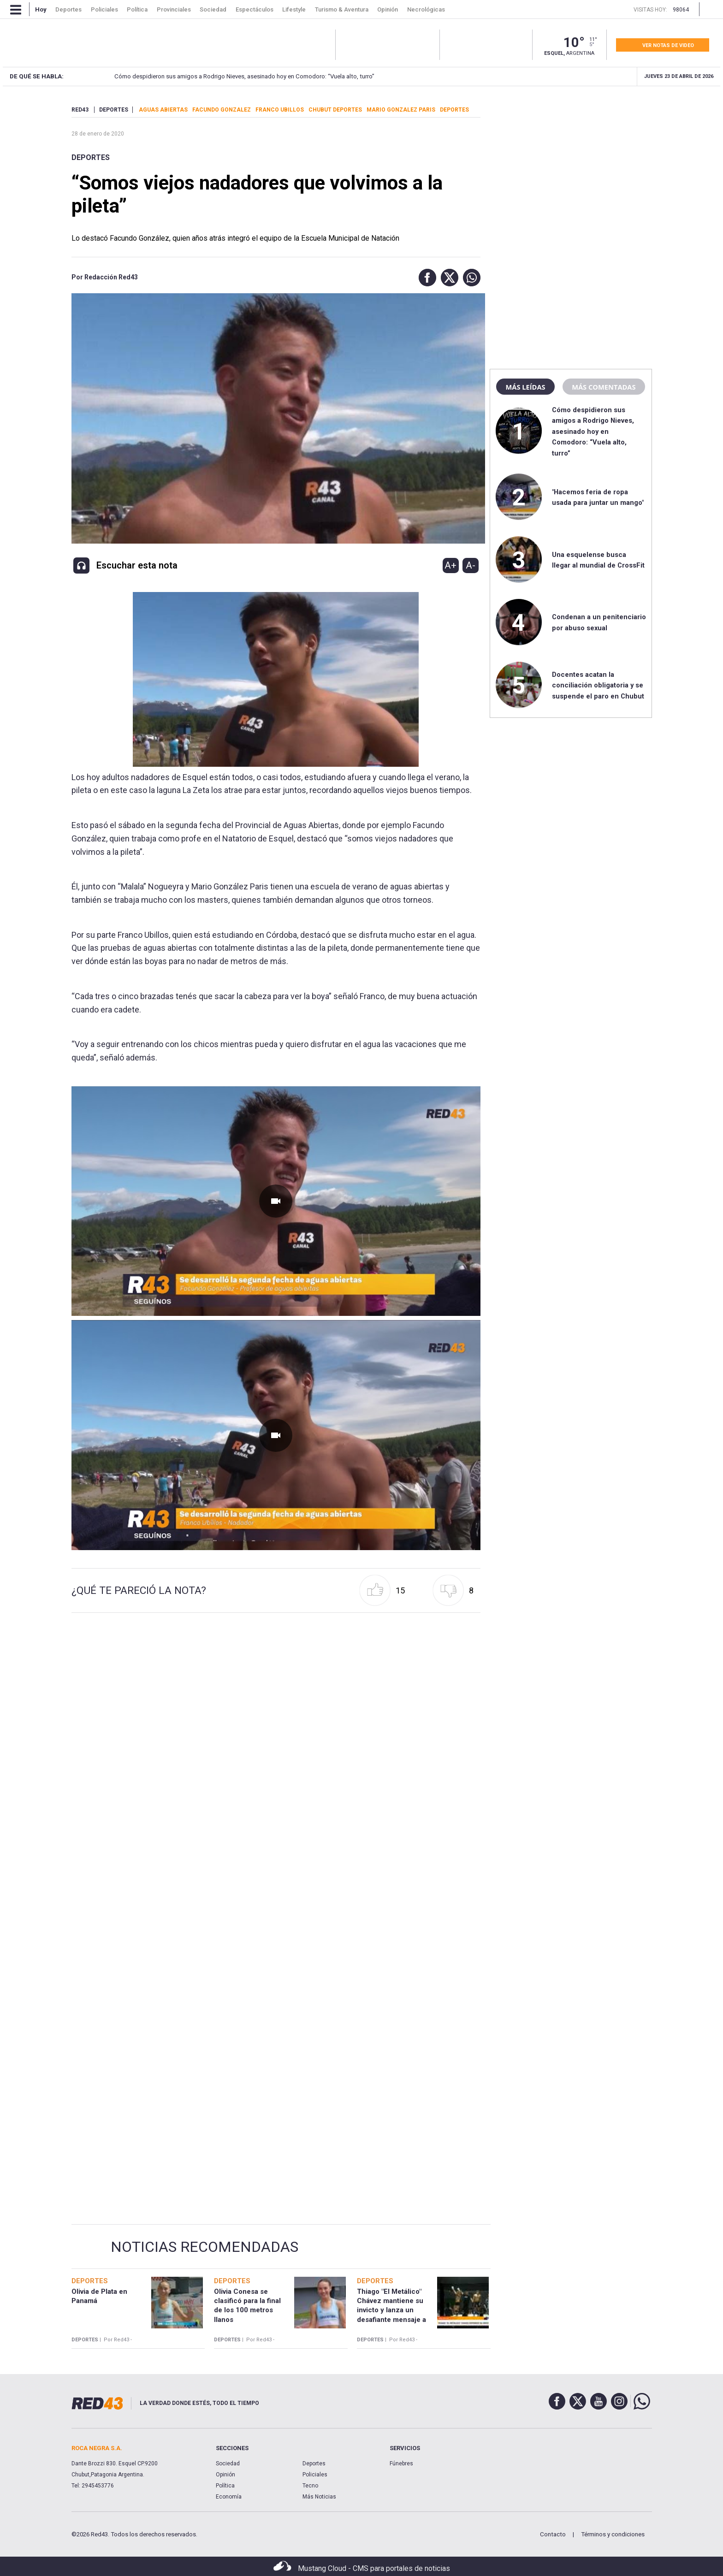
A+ (450, 565)
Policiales (314, 2474)
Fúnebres (401, 2463)
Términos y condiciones (613, 2534)
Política (225, 2485)
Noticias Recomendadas (204, 2247)
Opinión (225, 2474)
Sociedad (228, 2463)
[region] (571, 163)
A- (470, 565)
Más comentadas (603, 386)
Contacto (553, 2534)
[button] (425, 277)
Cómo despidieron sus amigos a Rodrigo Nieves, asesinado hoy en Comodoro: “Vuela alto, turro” (229, 76)
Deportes (90, 157)
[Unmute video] (275, 1201)
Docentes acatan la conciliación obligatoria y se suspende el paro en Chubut (598, 685)
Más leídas (525, 386)
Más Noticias (319, 2496)
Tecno (310, 2485)
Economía (229, 2496)
